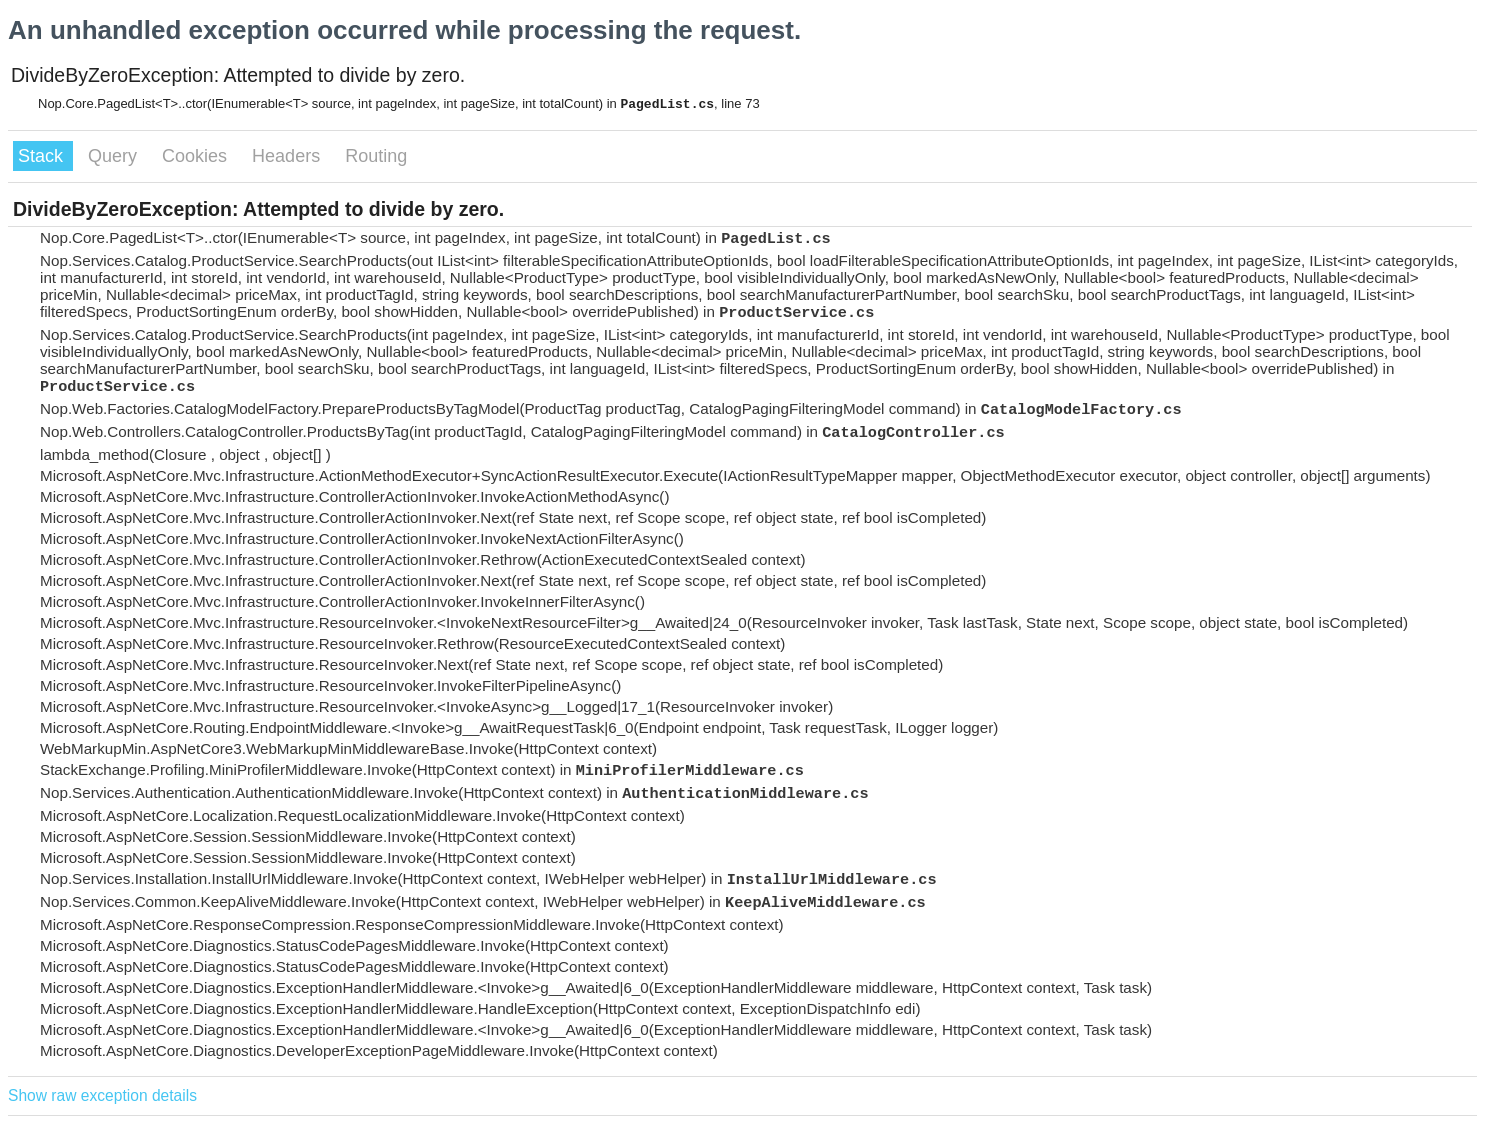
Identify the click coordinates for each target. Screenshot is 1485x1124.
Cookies (197, 156)
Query (115, 156)
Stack (43, 156)
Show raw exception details (102, 1095)
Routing (376, 156)
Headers (288, 156)
